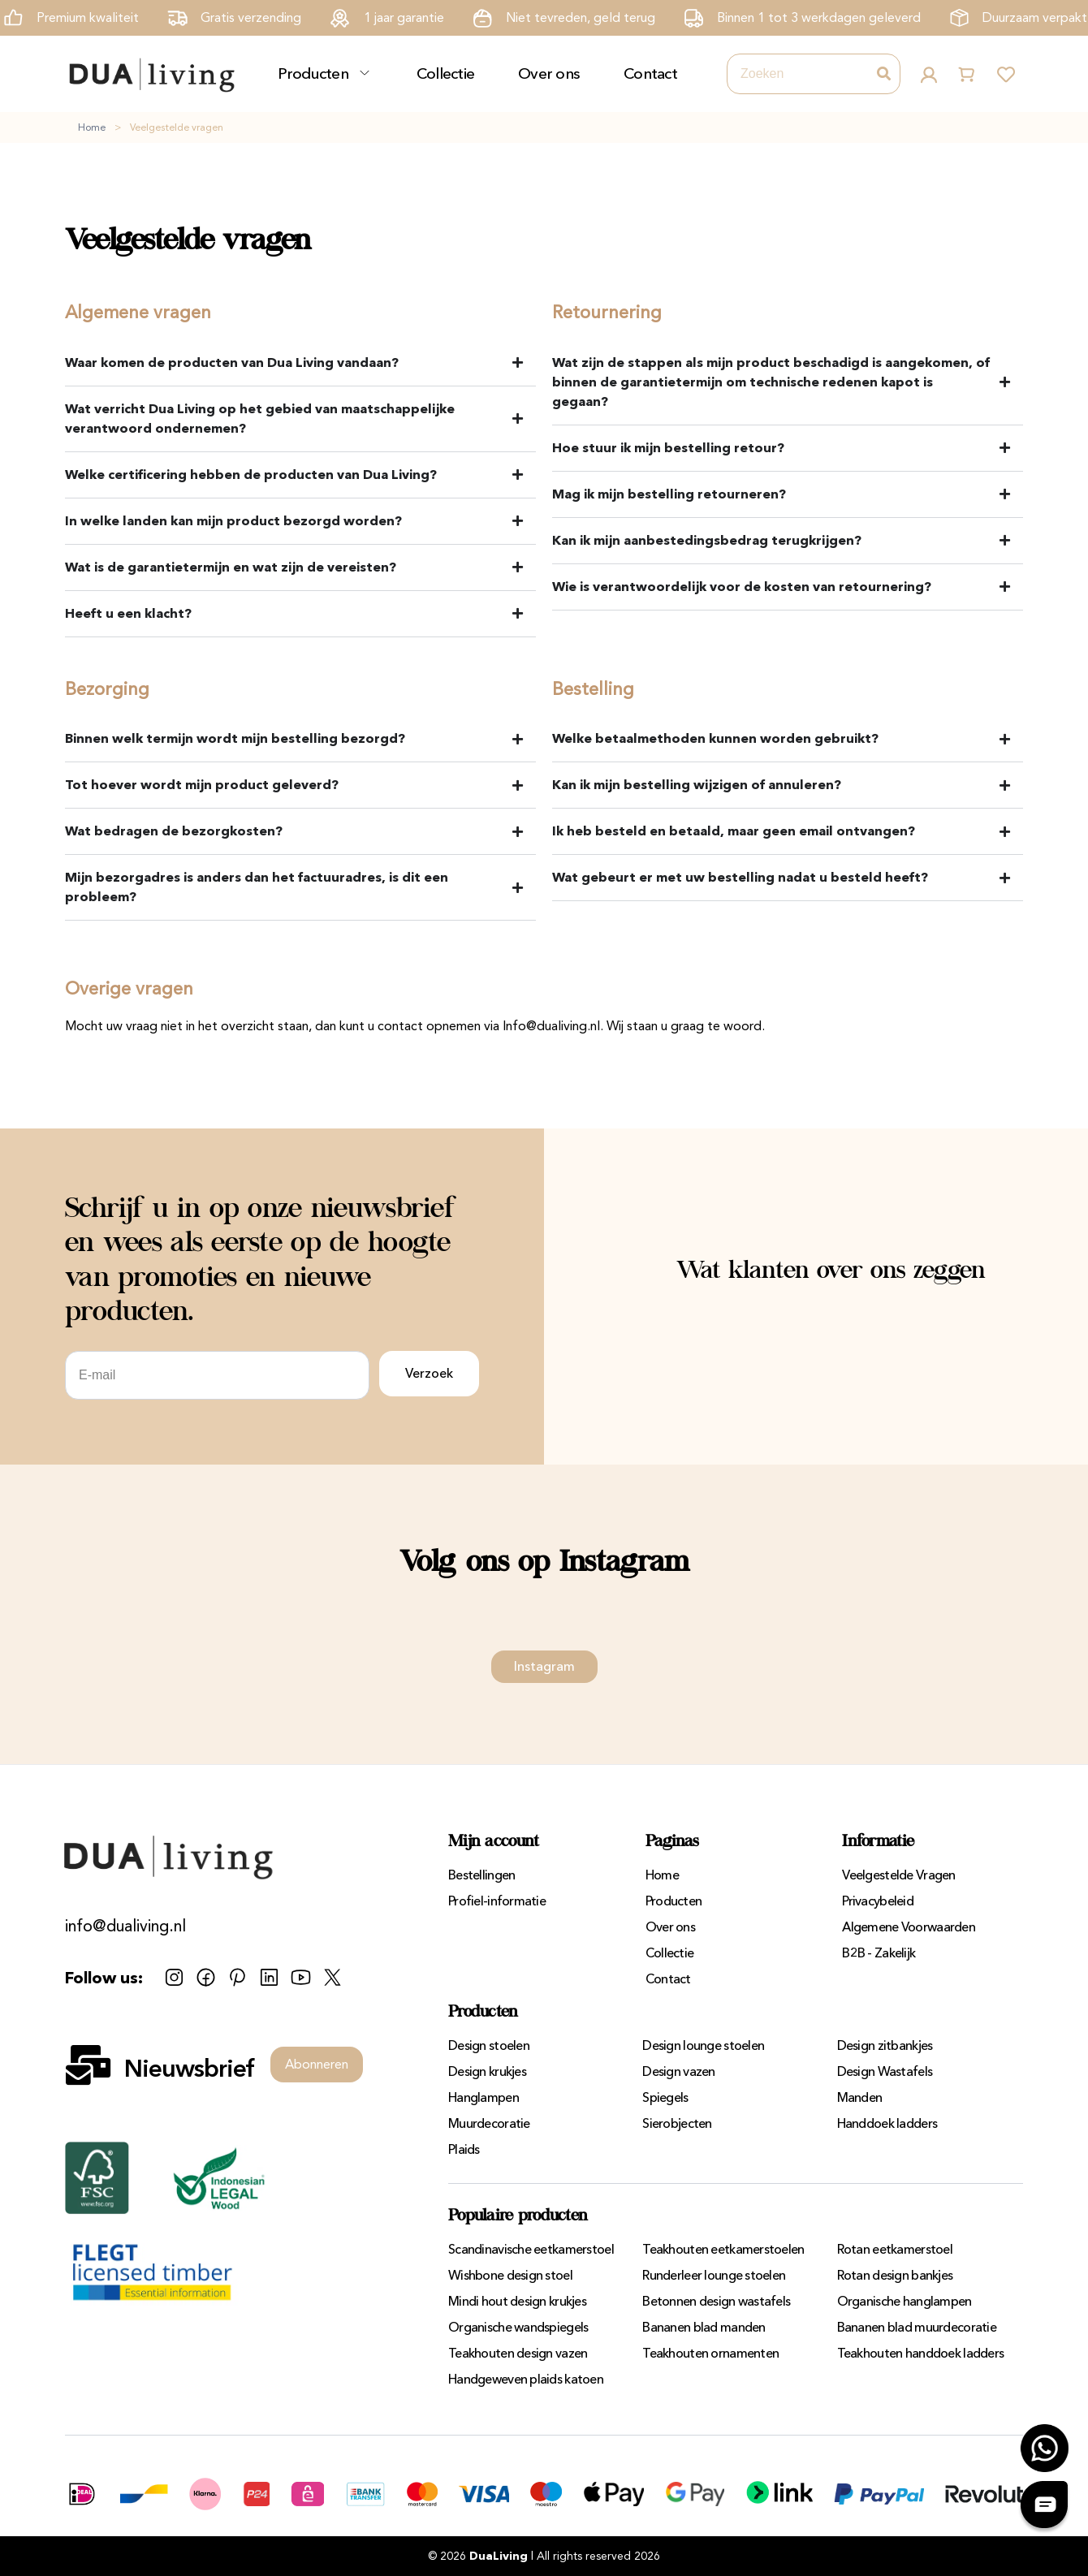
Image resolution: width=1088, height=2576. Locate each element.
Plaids (464, 2149)
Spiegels (665, 2097)
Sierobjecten (676, 2123)
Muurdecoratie (489, 2123)
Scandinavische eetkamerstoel (531, 2249)
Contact (650, 73)
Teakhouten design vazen (517, 2353)
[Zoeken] (883, 73)
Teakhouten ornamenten (710, 2353)
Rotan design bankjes (895, 2275)
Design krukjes (487, 2071)
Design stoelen (488, 2045)
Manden (860, 2097)
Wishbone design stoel (510, 2275)
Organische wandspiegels (518, 2327)
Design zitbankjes (885, 2045)
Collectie (446, 73)
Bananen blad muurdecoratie (916, 2327)
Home (92, 127)
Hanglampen (483, 2097)
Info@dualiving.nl (551, 1025)
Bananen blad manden (703, 2327)
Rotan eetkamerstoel (894, 2249)
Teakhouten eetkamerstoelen (723, 2249)
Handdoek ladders (887, 2123)
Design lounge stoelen (703, 2045)
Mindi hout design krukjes (517, 2301)
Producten (313, 73)
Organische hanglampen (904, 2301)
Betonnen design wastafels (716, 2301)
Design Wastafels (884, 2071)
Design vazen (678, 2071)
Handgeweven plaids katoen (525, 2379)
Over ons (549, 73)
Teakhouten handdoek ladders (920, 2353)
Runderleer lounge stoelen (713, 2275)
